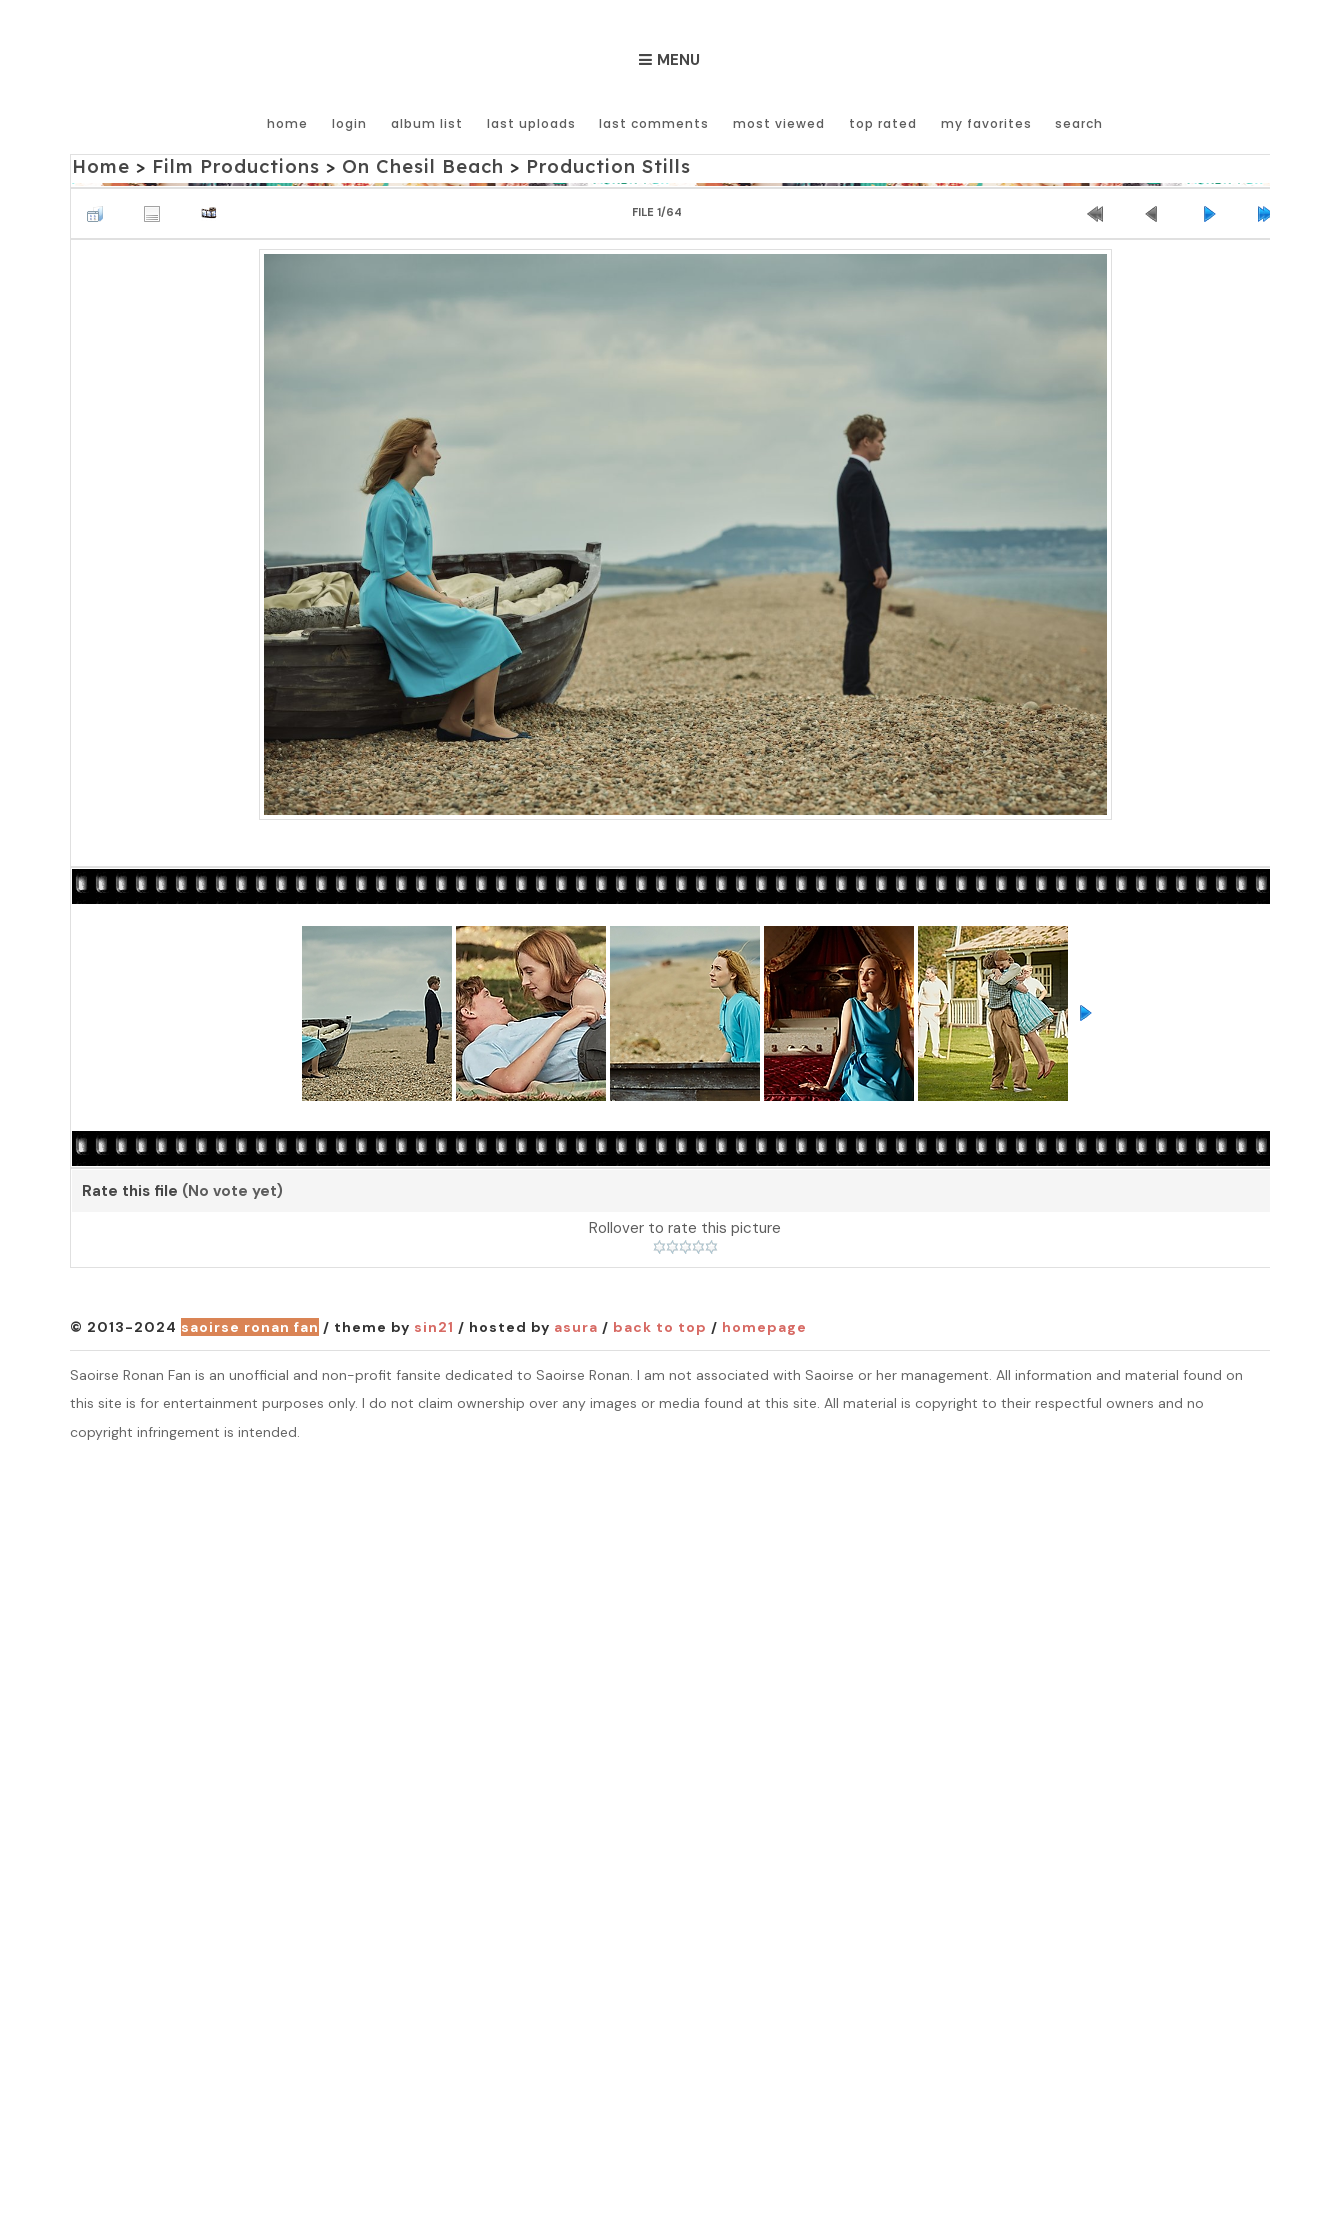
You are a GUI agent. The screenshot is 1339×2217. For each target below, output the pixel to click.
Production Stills (596, 166)
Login (353, 122)
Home (292, 122)
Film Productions (233, 166)
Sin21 (434, 1327)
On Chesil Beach (415, 166)
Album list (430, 122)
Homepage (764, 1327)
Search (1078, 122)
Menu (678, 60)
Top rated (883, 122)
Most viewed (780, 122)
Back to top (660, 1327)
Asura (576, 1327)
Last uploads (533, 122)
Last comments (656, 122)
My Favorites (985, 122)
